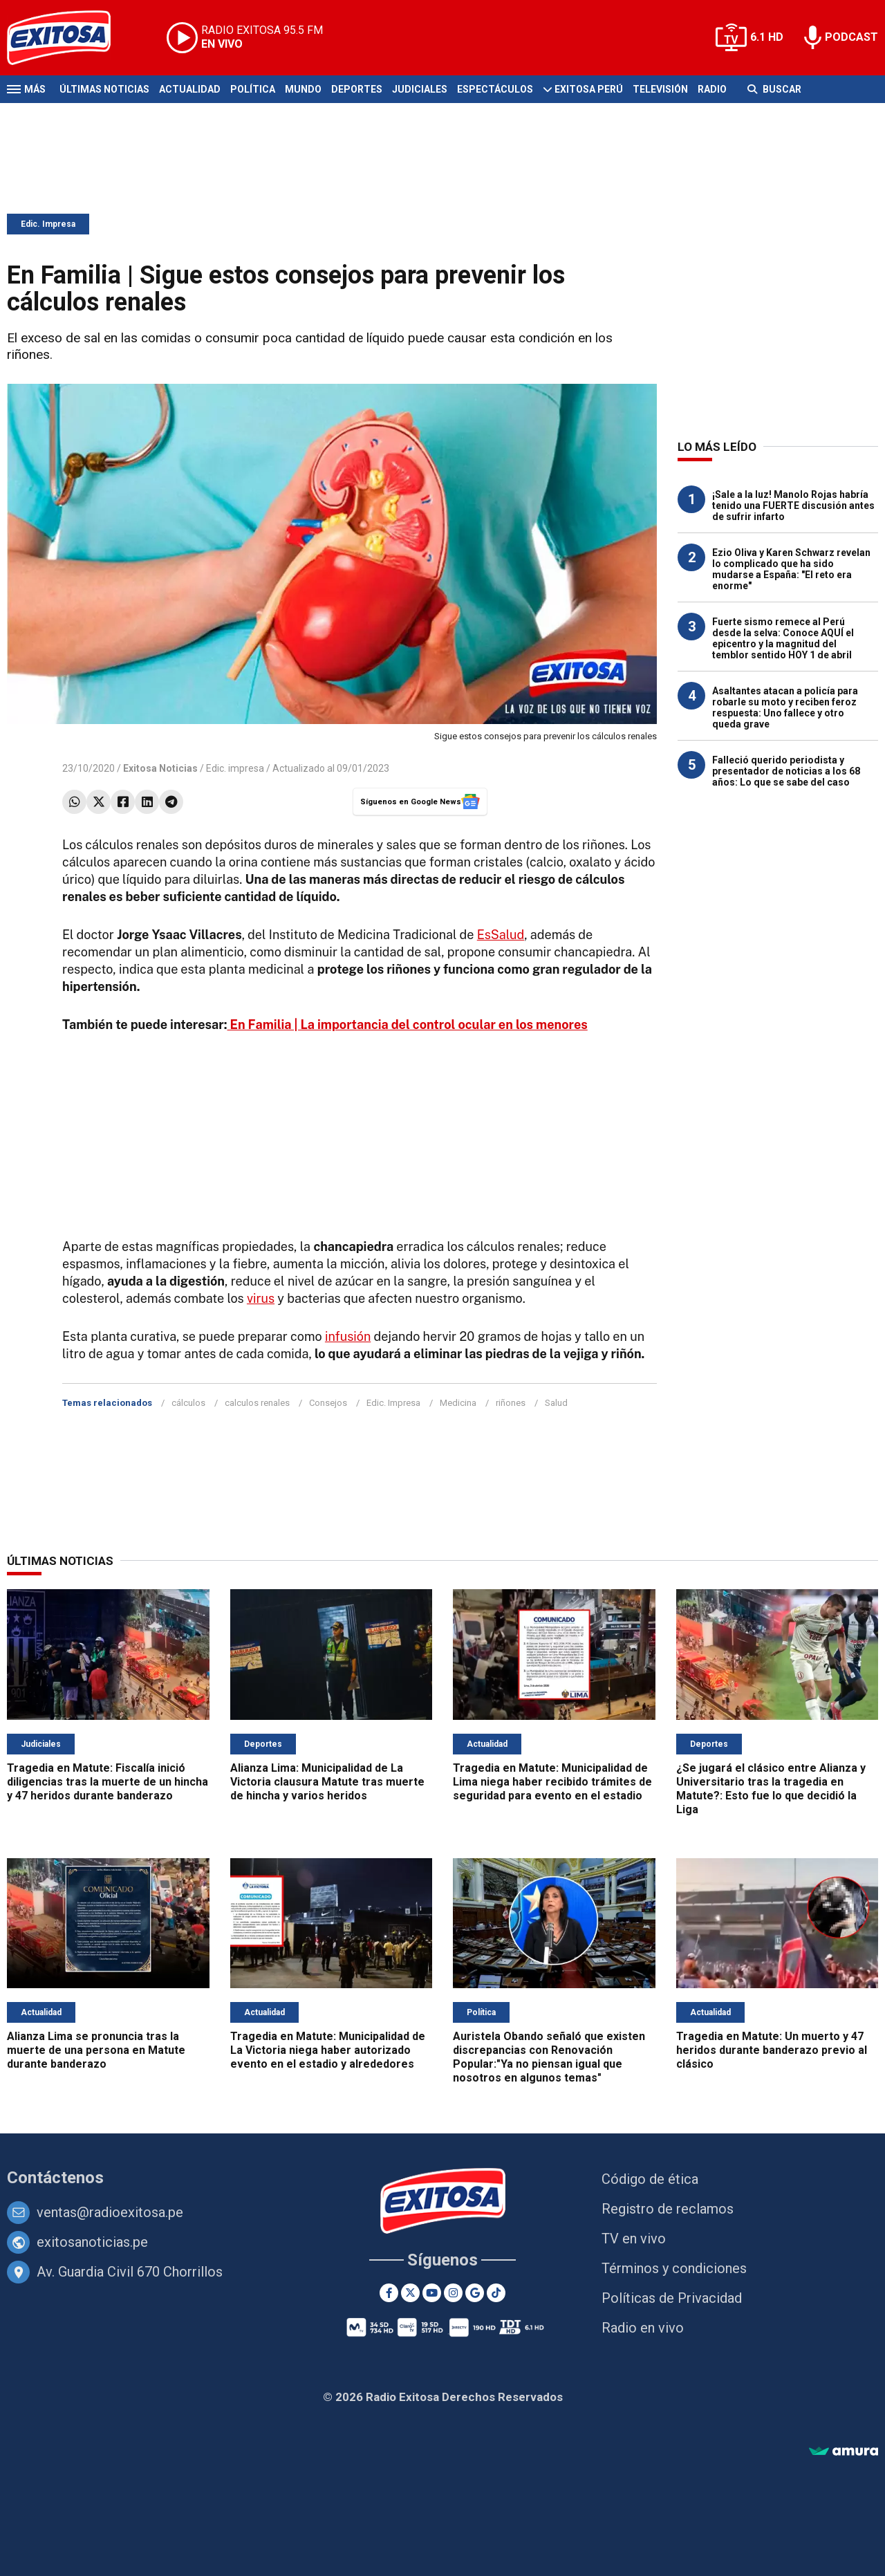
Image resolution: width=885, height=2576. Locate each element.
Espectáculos (495, 89)
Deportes (356, 89)
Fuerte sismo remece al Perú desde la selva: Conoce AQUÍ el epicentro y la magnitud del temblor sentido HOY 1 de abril (783, 638)
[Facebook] (389, 2292)
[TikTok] (496, 2292)
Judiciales (419, 89)
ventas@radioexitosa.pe (110, 2212)
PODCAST (851, 37)
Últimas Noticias (104, 89)
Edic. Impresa (48, 224)
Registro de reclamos (668, 2208)
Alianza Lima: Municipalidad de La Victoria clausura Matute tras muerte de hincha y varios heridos (327, 1781)
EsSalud (500, 934)
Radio (712, 89)
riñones (510, 1403)
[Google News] (474, 2292)
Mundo (303, 89)
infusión (348, 1336)
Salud (556, 1403)
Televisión (660, 89)
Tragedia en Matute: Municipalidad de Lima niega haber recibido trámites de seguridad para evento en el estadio (552, 1781)
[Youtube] (431, 2292)
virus (260, 1298)
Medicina (458, 1403)
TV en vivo (634, 2238)
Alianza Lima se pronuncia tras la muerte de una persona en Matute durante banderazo (96, 2050)
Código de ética (650, 2179)
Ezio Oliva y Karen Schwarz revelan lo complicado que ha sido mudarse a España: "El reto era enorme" (791, 569)
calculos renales (257, 1403)
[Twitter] (410, 2292)
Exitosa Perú (589, 89)
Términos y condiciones (674, 2268)
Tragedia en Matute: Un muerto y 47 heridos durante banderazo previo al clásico (771, 2050)
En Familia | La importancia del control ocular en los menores (407, 1024)
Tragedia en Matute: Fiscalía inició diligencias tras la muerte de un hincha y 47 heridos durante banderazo (107, 1781)
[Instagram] (453, 2292)
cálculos (188, 1403)
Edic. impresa (235, 768)
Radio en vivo (643, 2327)
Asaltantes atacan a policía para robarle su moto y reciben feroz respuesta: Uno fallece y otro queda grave (785, 707)
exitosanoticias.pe (92, 2242)
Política (252, 89)
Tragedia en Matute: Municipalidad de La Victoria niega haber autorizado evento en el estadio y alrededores (327, 2050)
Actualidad (190, 89)
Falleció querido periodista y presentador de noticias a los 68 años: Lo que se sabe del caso (786, 771)
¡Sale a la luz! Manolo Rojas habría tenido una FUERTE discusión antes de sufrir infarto (793, 505)
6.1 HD (766, 37)
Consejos (328, 1403)
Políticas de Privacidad (672, 2298)
